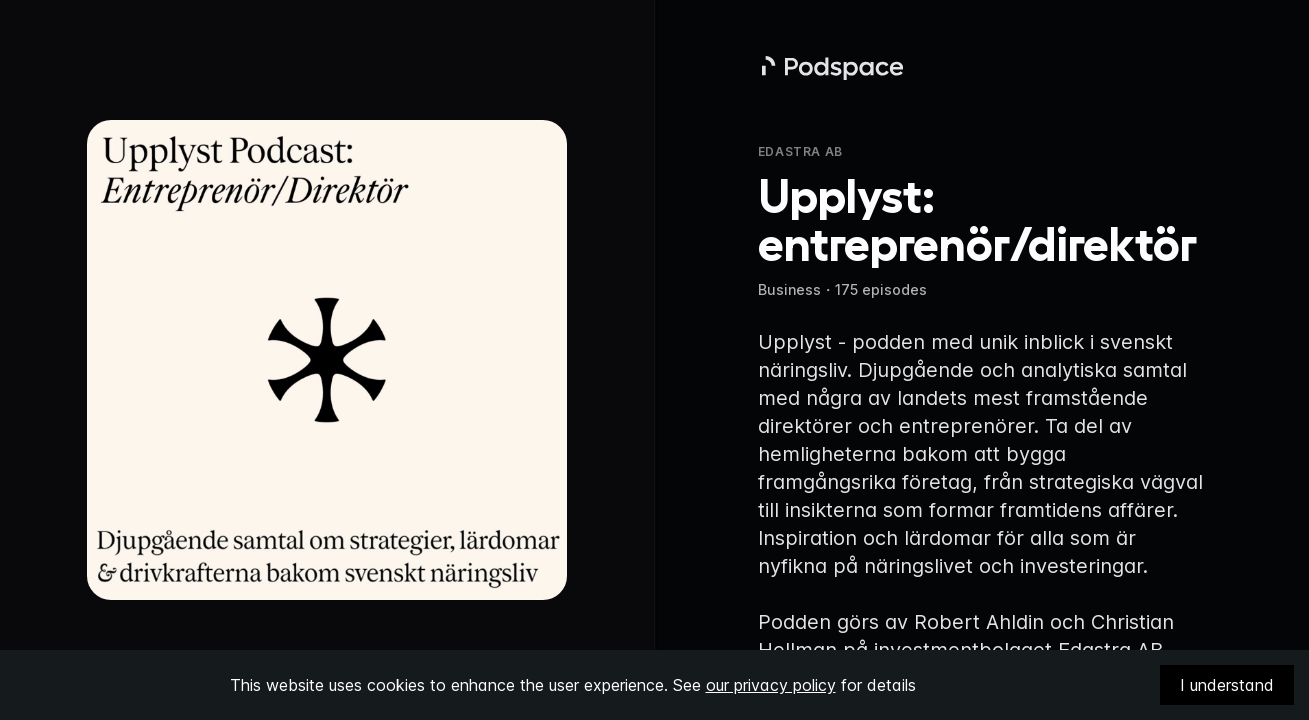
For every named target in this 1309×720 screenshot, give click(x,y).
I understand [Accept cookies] (1227, 685)
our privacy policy (771, 685)
